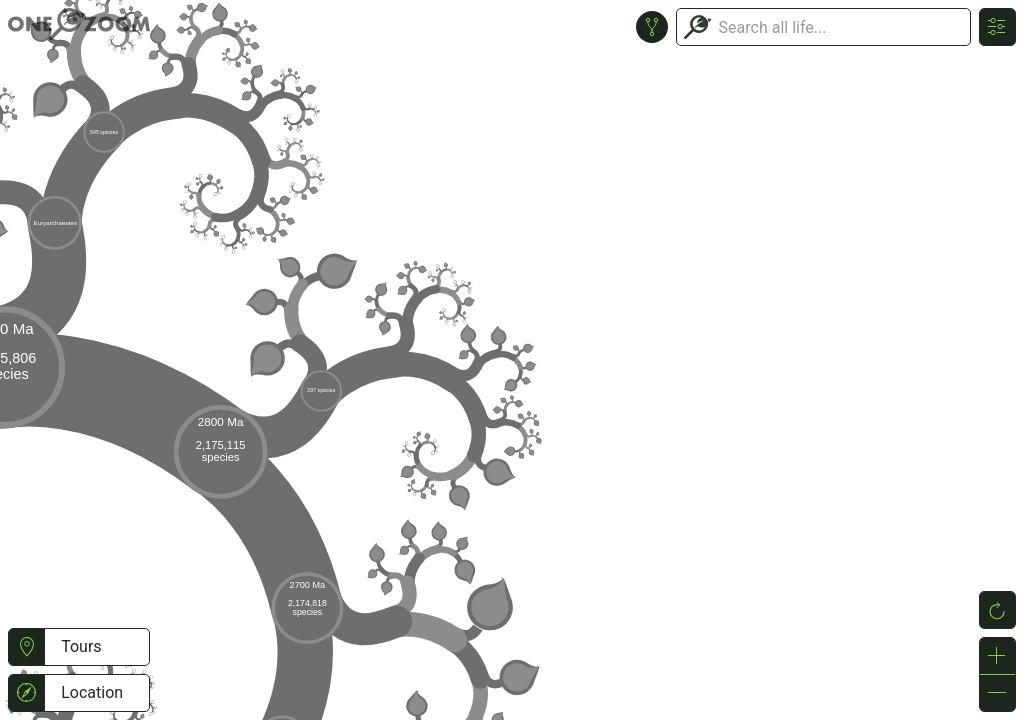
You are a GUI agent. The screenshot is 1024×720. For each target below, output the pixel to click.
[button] (26, 647)
